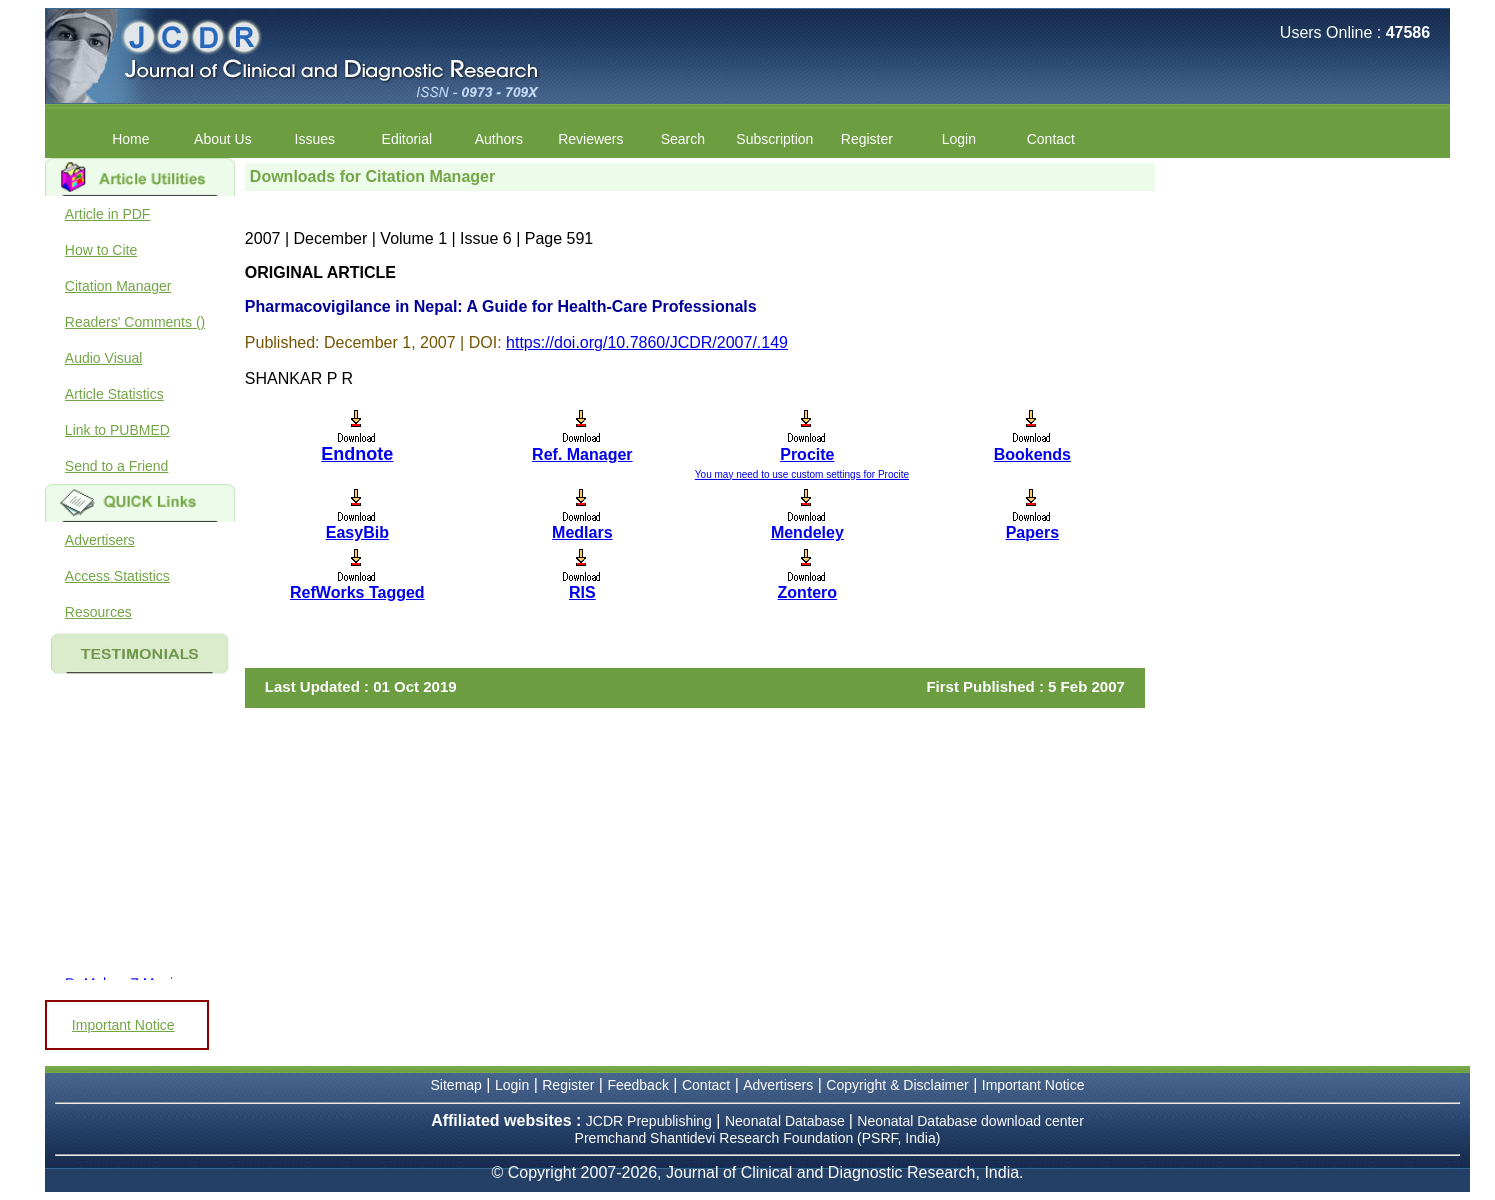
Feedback (637, 1085)
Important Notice (123, 1025)
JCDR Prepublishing (649, 1121)
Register (867, 139)
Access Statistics (117, 576)
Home (130, 139)
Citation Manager (118, 286)
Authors (499, 139)
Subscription (774, 139)
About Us (223, 139)
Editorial (407, 139)
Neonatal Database (787, 1121)
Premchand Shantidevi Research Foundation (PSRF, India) (758, 1138)
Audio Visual (104, 358)
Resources (98, 612)
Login (959, 139)
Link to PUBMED (117, 430)
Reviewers (590, 139)
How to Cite (101, 250)
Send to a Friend (117, 466)
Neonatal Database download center (970, 1121)
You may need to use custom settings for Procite (802, 474)
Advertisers (100, 540)
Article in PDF (108, 214)
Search (683, 139)
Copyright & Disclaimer (897, 1085)
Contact (1051, 139)
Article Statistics (114, 394)
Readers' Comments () (135, 322)
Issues (315, 139)
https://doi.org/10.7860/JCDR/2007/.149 (647, 342)
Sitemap (456, 1085)
